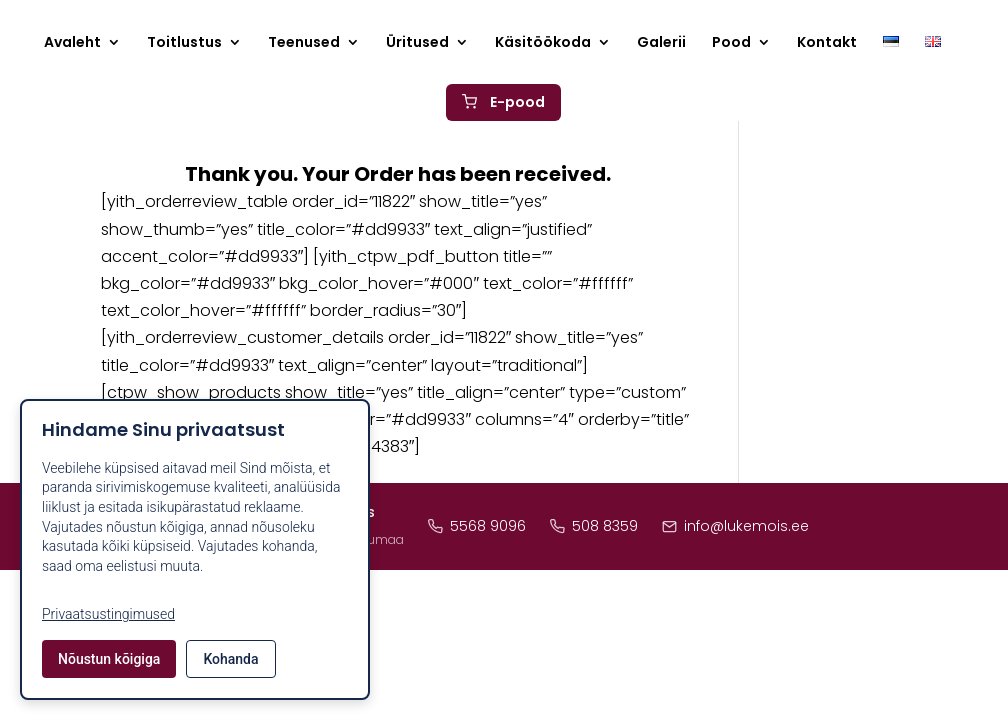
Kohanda (230, 659)
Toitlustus (184, 43)
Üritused (417, 43)
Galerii (661, 43)
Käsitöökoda (543, 43)
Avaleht (72, 43)
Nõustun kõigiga (109, 659)
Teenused (304, 43)
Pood (731, 43)
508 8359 (594, 526)
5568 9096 (477, 526)
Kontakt (827, 43)
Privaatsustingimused (108, 614)
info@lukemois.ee (735, 526)
